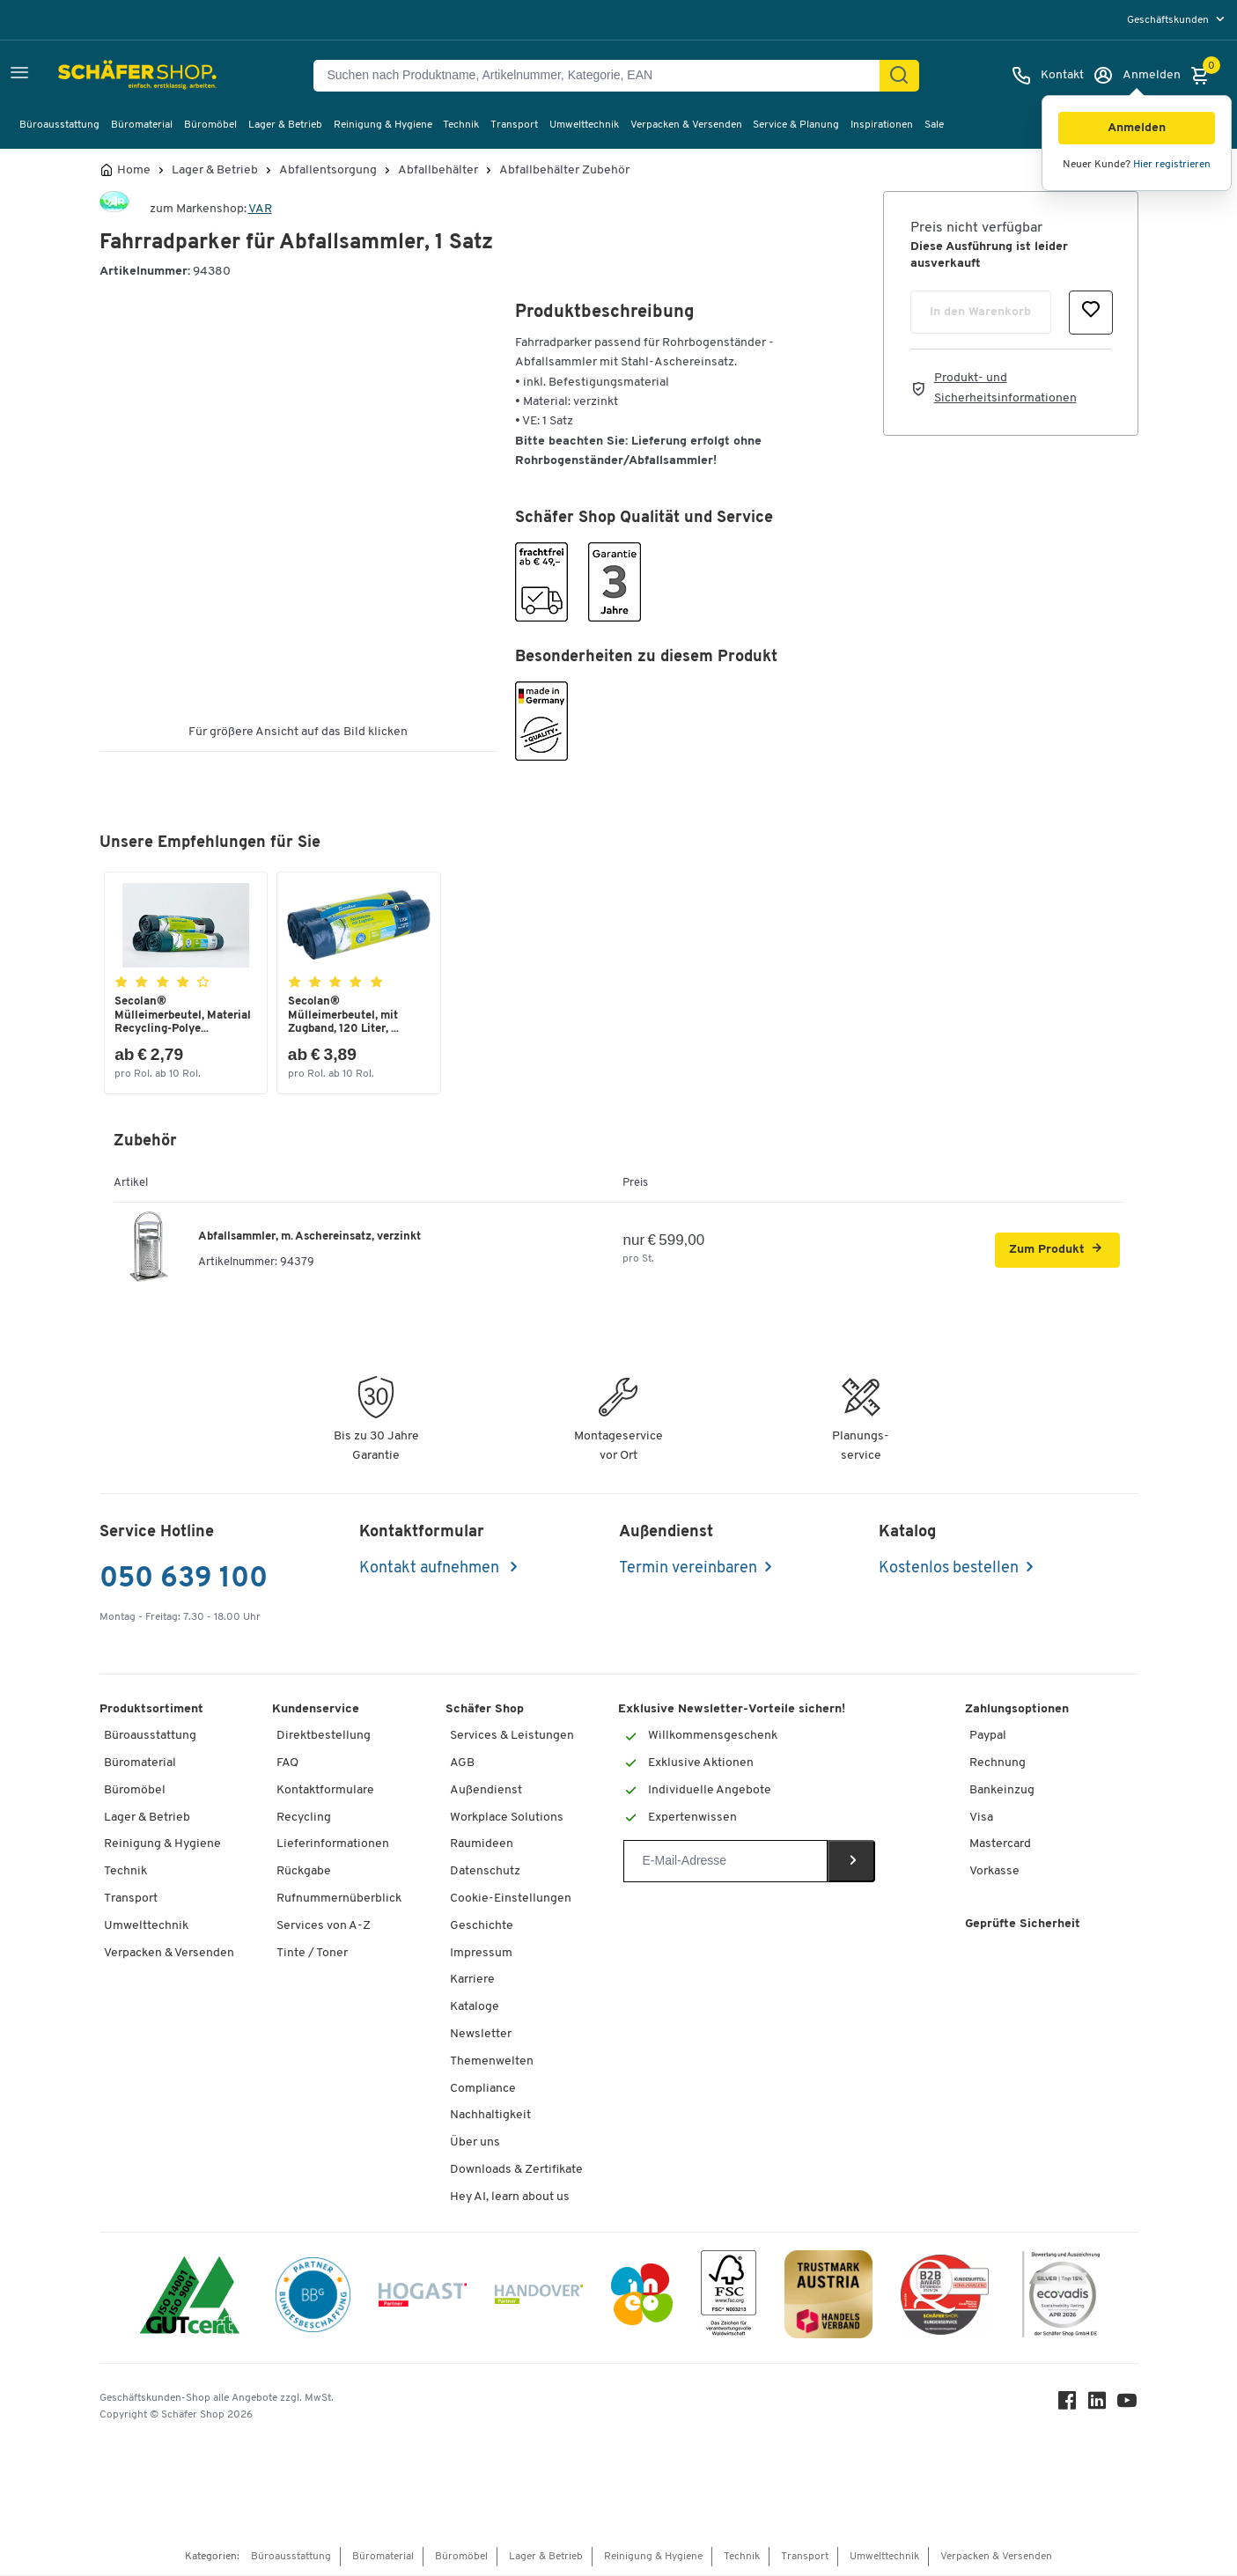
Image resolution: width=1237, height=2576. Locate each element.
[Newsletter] (725, 1862)
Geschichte (481, 1925)
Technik (461, 125)
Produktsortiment (151, 1709)
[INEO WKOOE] (642, 2298)
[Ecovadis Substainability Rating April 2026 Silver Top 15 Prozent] (1061, 2298)
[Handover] (539, 2298)
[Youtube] (1127, 2404)
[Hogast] (423, 2298)
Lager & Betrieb (285, 125)
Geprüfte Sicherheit (1022, 1925)
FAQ (287, 1763)
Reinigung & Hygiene (383, 125)
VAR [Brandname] (260, 209)
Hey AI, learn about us (510, 2197)
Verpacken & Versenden (686, 125)
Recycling (303, 1817)
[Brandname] (114, 209)
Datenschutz (485, 1872)
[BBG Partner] (313, 2297)
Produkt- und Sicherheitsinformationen (1005, 388)
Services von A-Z (323, 1925)
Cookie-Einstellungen (510, 1899)
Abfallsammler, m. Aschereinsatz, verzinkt (309, 1237)
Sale (934, 125)
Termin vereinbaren (688, 1569)
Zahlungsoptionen (1017, 1709)
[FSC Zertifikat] (728, 2298)
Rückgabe (303, 1872)
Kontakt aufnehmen (431, 1569)
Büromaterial (142, 125)
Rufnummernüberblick (338, 1899)
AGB (462, 1763)
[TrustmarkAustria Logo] (828, 2298)
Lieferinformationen (332, 1844)
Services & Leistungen (512, 1736)
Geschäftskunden (1169, 20)
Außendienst (486, 1791)
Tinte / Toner (312, 1953)
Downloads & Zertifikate (516, 2170)
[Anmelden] (1137, 75)
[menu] (1177, 20)
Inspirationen (881, 125)
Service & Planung (796, 125)
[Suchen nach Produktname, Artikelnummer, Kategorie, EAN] (604, 76)
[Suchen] (899, 75)
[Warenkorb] (1204, 75)
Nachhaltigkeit (490, 2116)
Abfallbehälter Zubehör (564, 171)
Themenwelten (492, 2061)
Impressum (481, 1953)
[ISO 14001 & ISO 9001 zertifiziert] (189, 2298)
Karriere (472, 1980)
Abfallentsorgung (328, 171)
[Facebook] (1068, 2404)
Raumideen (481, 1844)
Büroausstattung (59, 125)
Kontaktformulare (325, 1791)
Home (134, 171)
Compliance (483, 2088)
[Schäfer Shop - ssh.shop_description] (99, 75)
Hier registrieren (1172, 164)
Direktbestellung (323, 1736)
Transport (514, 125)
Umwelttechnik (584, 125)
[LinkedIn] (1097, 2404)
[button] (1136, 128)
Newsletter (481, 2035)
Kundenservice (315, 1709)
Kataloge (474, 2007)
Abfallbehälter (438, 171)
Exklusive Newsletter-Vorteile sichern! (731, 1709)
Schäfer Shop (484, 1709)
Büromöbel (210, 125)
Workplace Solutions (506, 1817)
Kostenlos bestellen (949, 1569)
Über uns (475, 2143)
